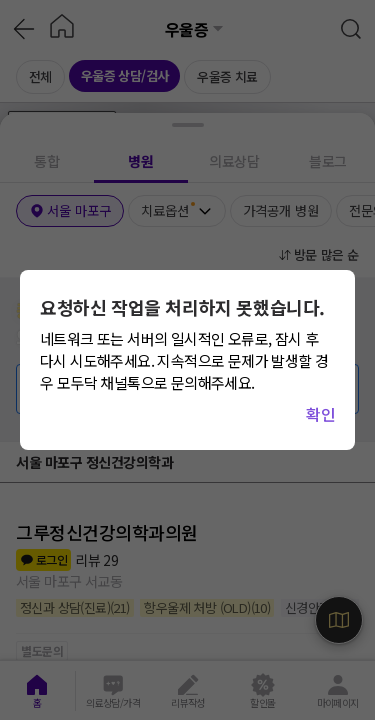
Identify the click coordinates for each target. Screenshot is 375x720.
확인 (320, 414)
